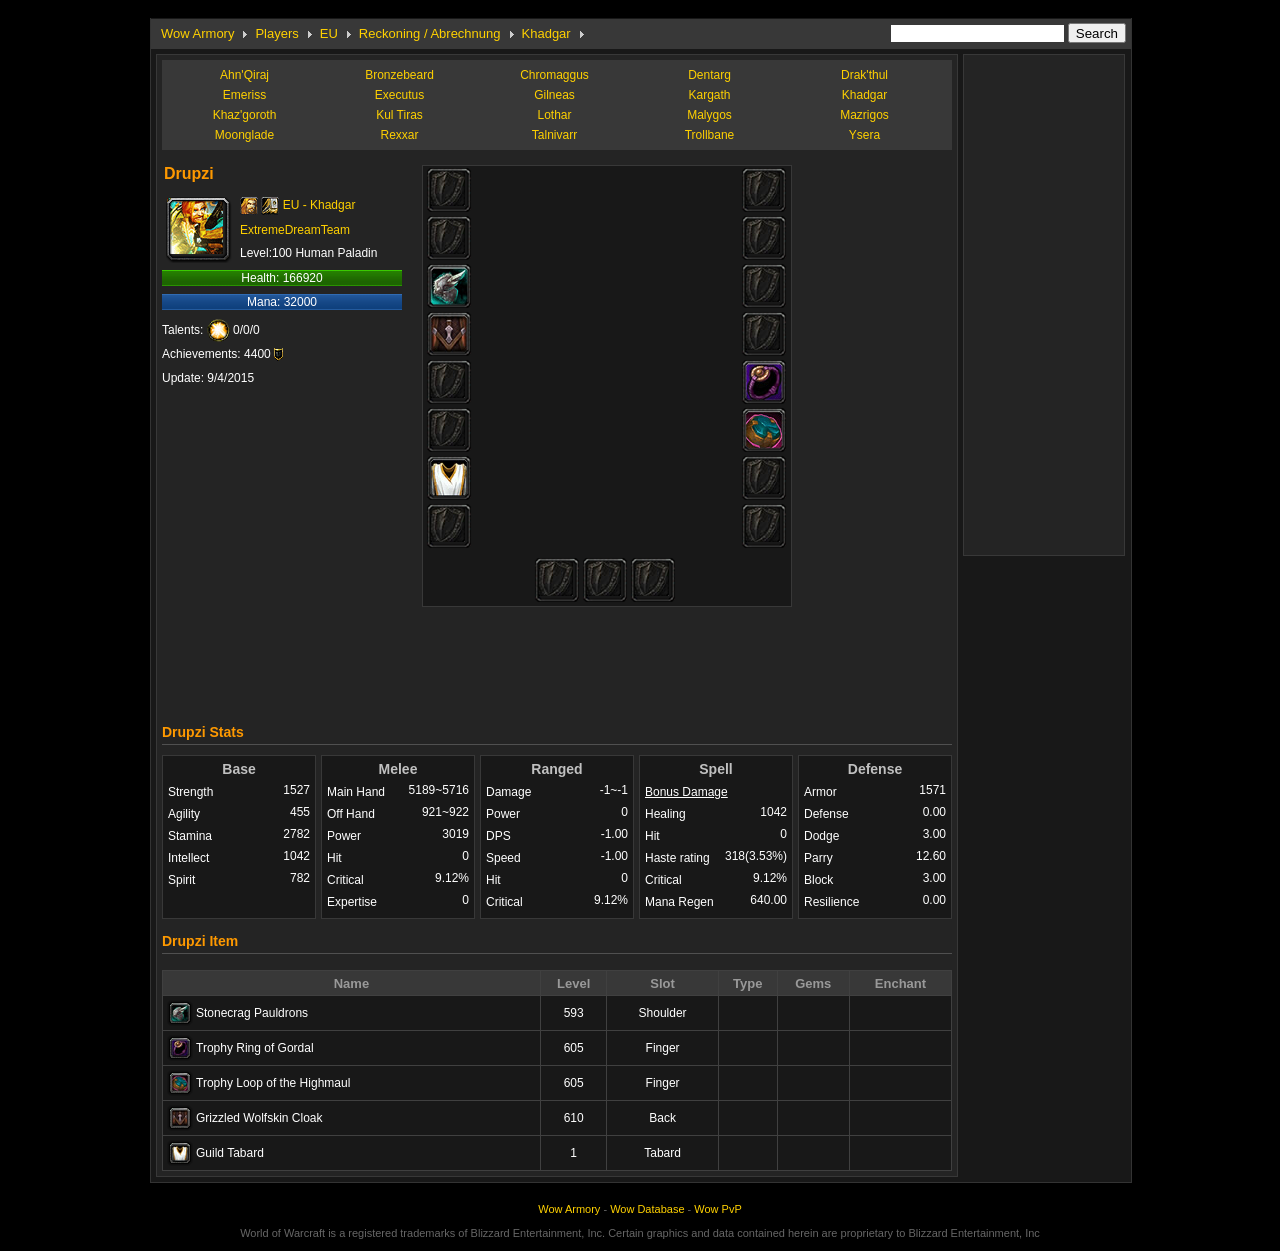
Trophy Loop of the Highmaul (273, 1083)
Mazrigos (864, 115)
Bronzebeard (399, 75)
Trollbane (710, 135)
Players (276, 33)
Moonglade (244, 135)
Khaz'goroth (245, 115)
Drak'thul (864, 75)
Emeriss (244, 95)
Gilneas (554, 95)
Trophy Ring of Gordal (255, 1048)
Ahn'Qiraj (244, 75)
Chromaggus (554, 75)
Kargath (709, 95)
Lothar (554, 115)
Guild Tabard (230, 1153)
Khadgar (546, 33)
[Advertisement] (557, 660)
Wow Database (647, 1209)
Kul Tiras (399, 115)
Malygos (709, 115)
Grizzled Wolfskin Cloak (259, 1118)
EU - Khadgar (319, 205)
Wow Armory (197, 33)
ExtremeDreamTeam (295, 230)
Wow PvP (717, 1209)
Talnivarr (554, 135)
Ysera (864, 135)
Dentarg (709, 75)
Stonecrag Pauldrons (252, 1013)
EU (329, 33)
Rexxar (399, 135)
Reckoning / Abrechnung (430, 33)
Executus (399, 95)
